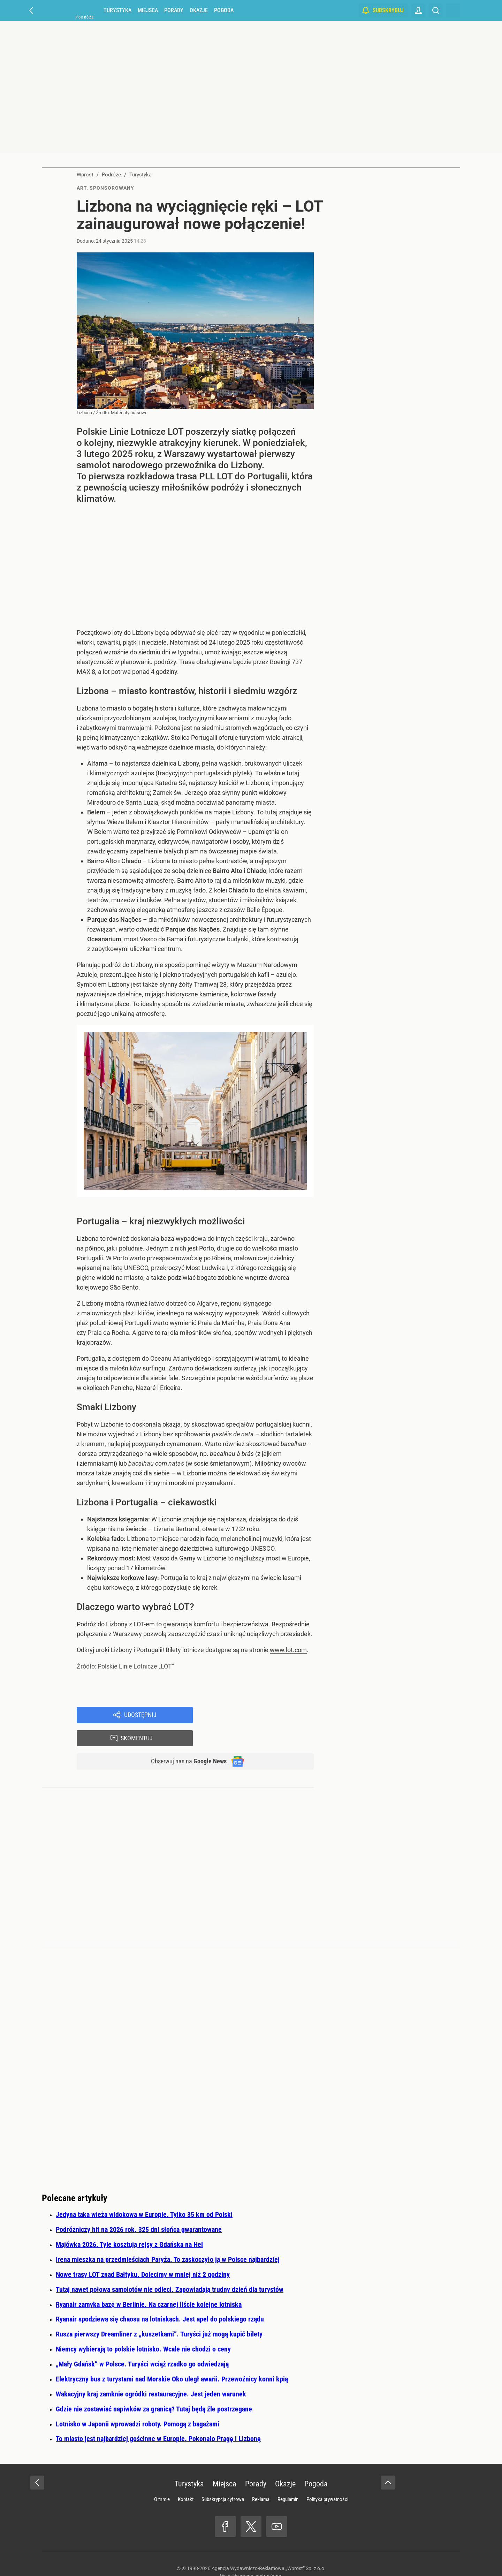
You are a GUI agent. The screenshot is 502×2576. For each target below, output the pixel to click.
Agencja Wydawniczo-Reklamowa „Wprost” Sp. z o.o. (269, 2547)
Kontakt (185, 2478)
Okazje (199, 10)
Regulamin (287, 2478)
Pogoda (224, 10)
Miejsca (148, 10)
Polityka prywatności (327, 2478)
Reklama (260, 2478)
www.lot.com (288, 1650)
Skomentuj (262, 1715)
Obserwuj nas (184, 1740)
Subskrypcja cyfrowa (222, 2478)
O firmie (162, 2478)
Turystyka (117, 10)
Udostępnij (140, 1715)
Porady (173, 10)
